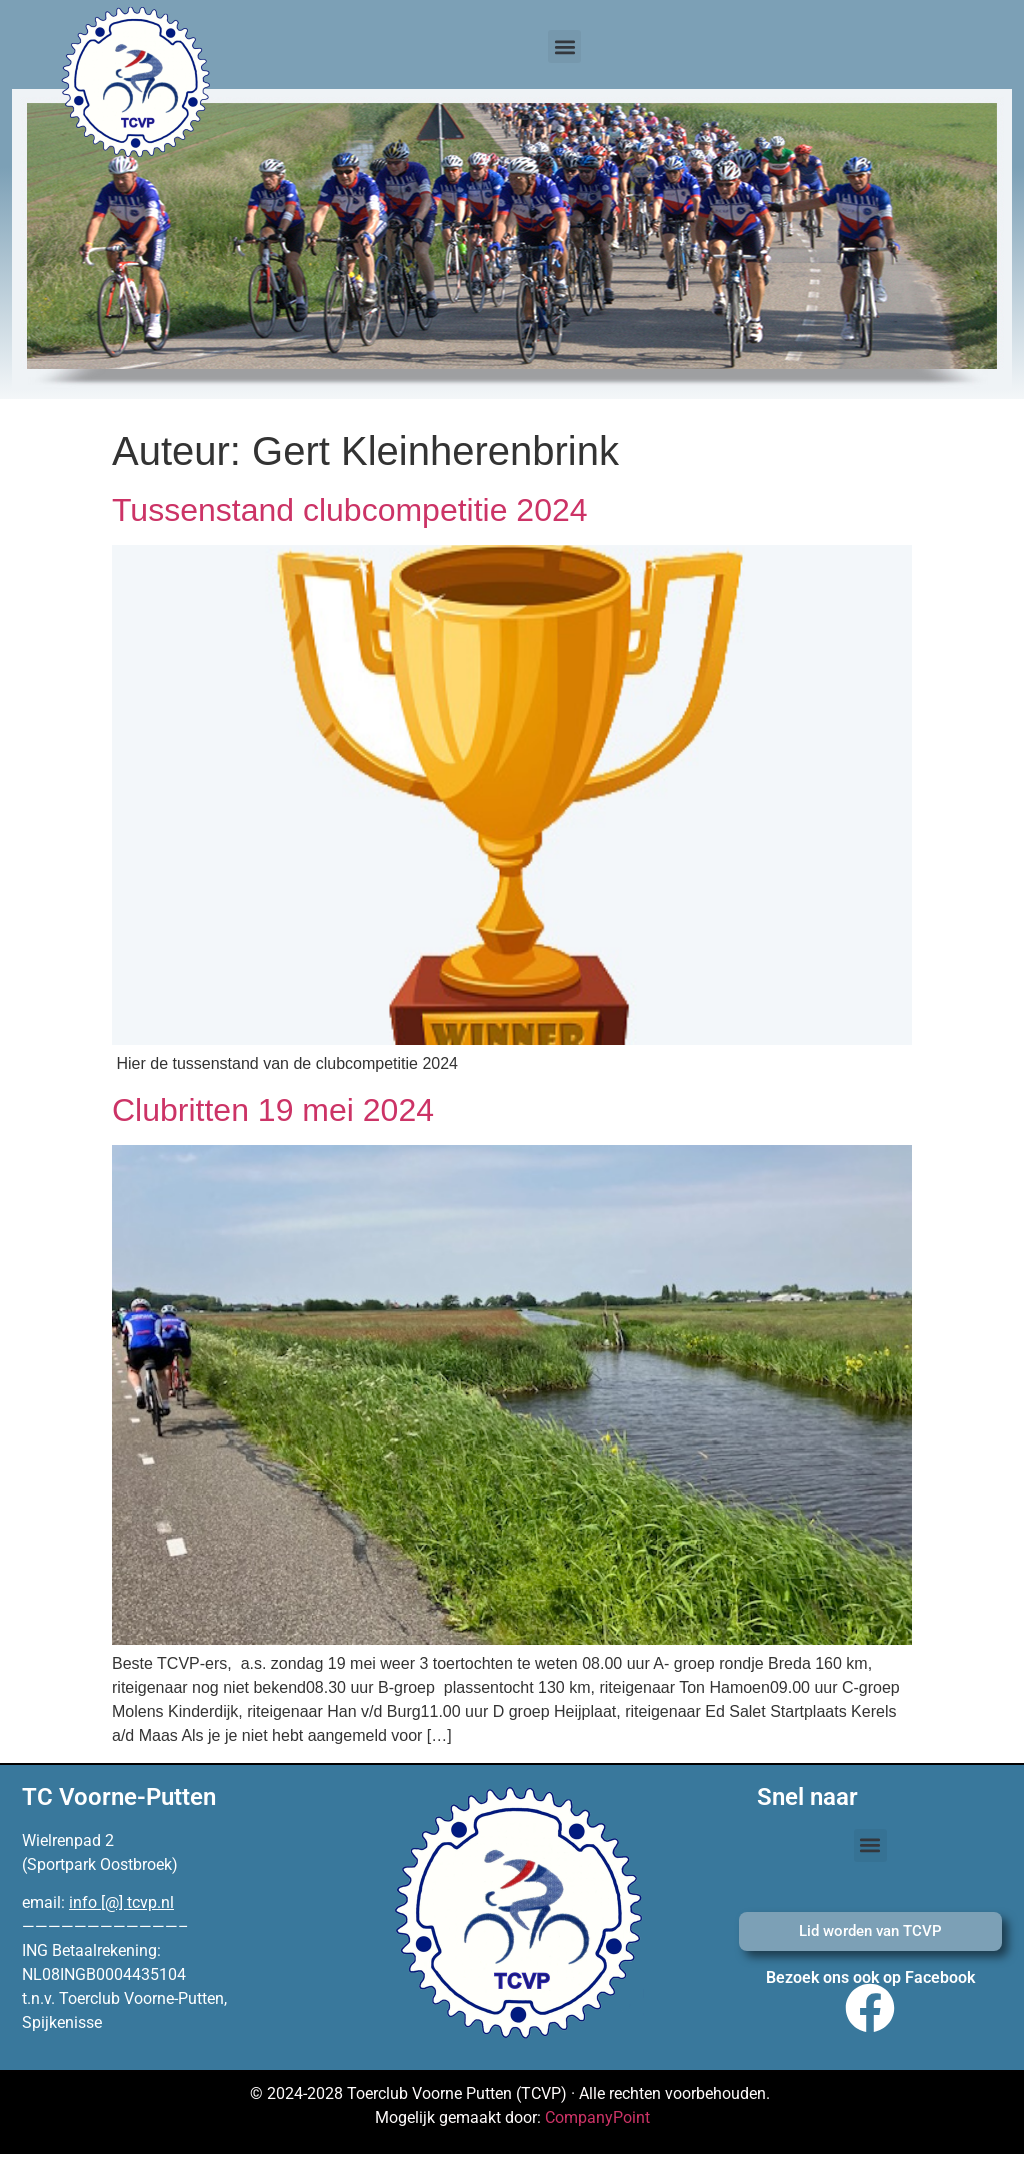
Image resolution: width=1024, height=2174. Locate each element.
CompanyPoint (597, 2117)
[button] (564, 46)
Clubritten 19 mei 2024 (273, 1110)
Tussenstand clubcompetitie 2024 (350, 510)
